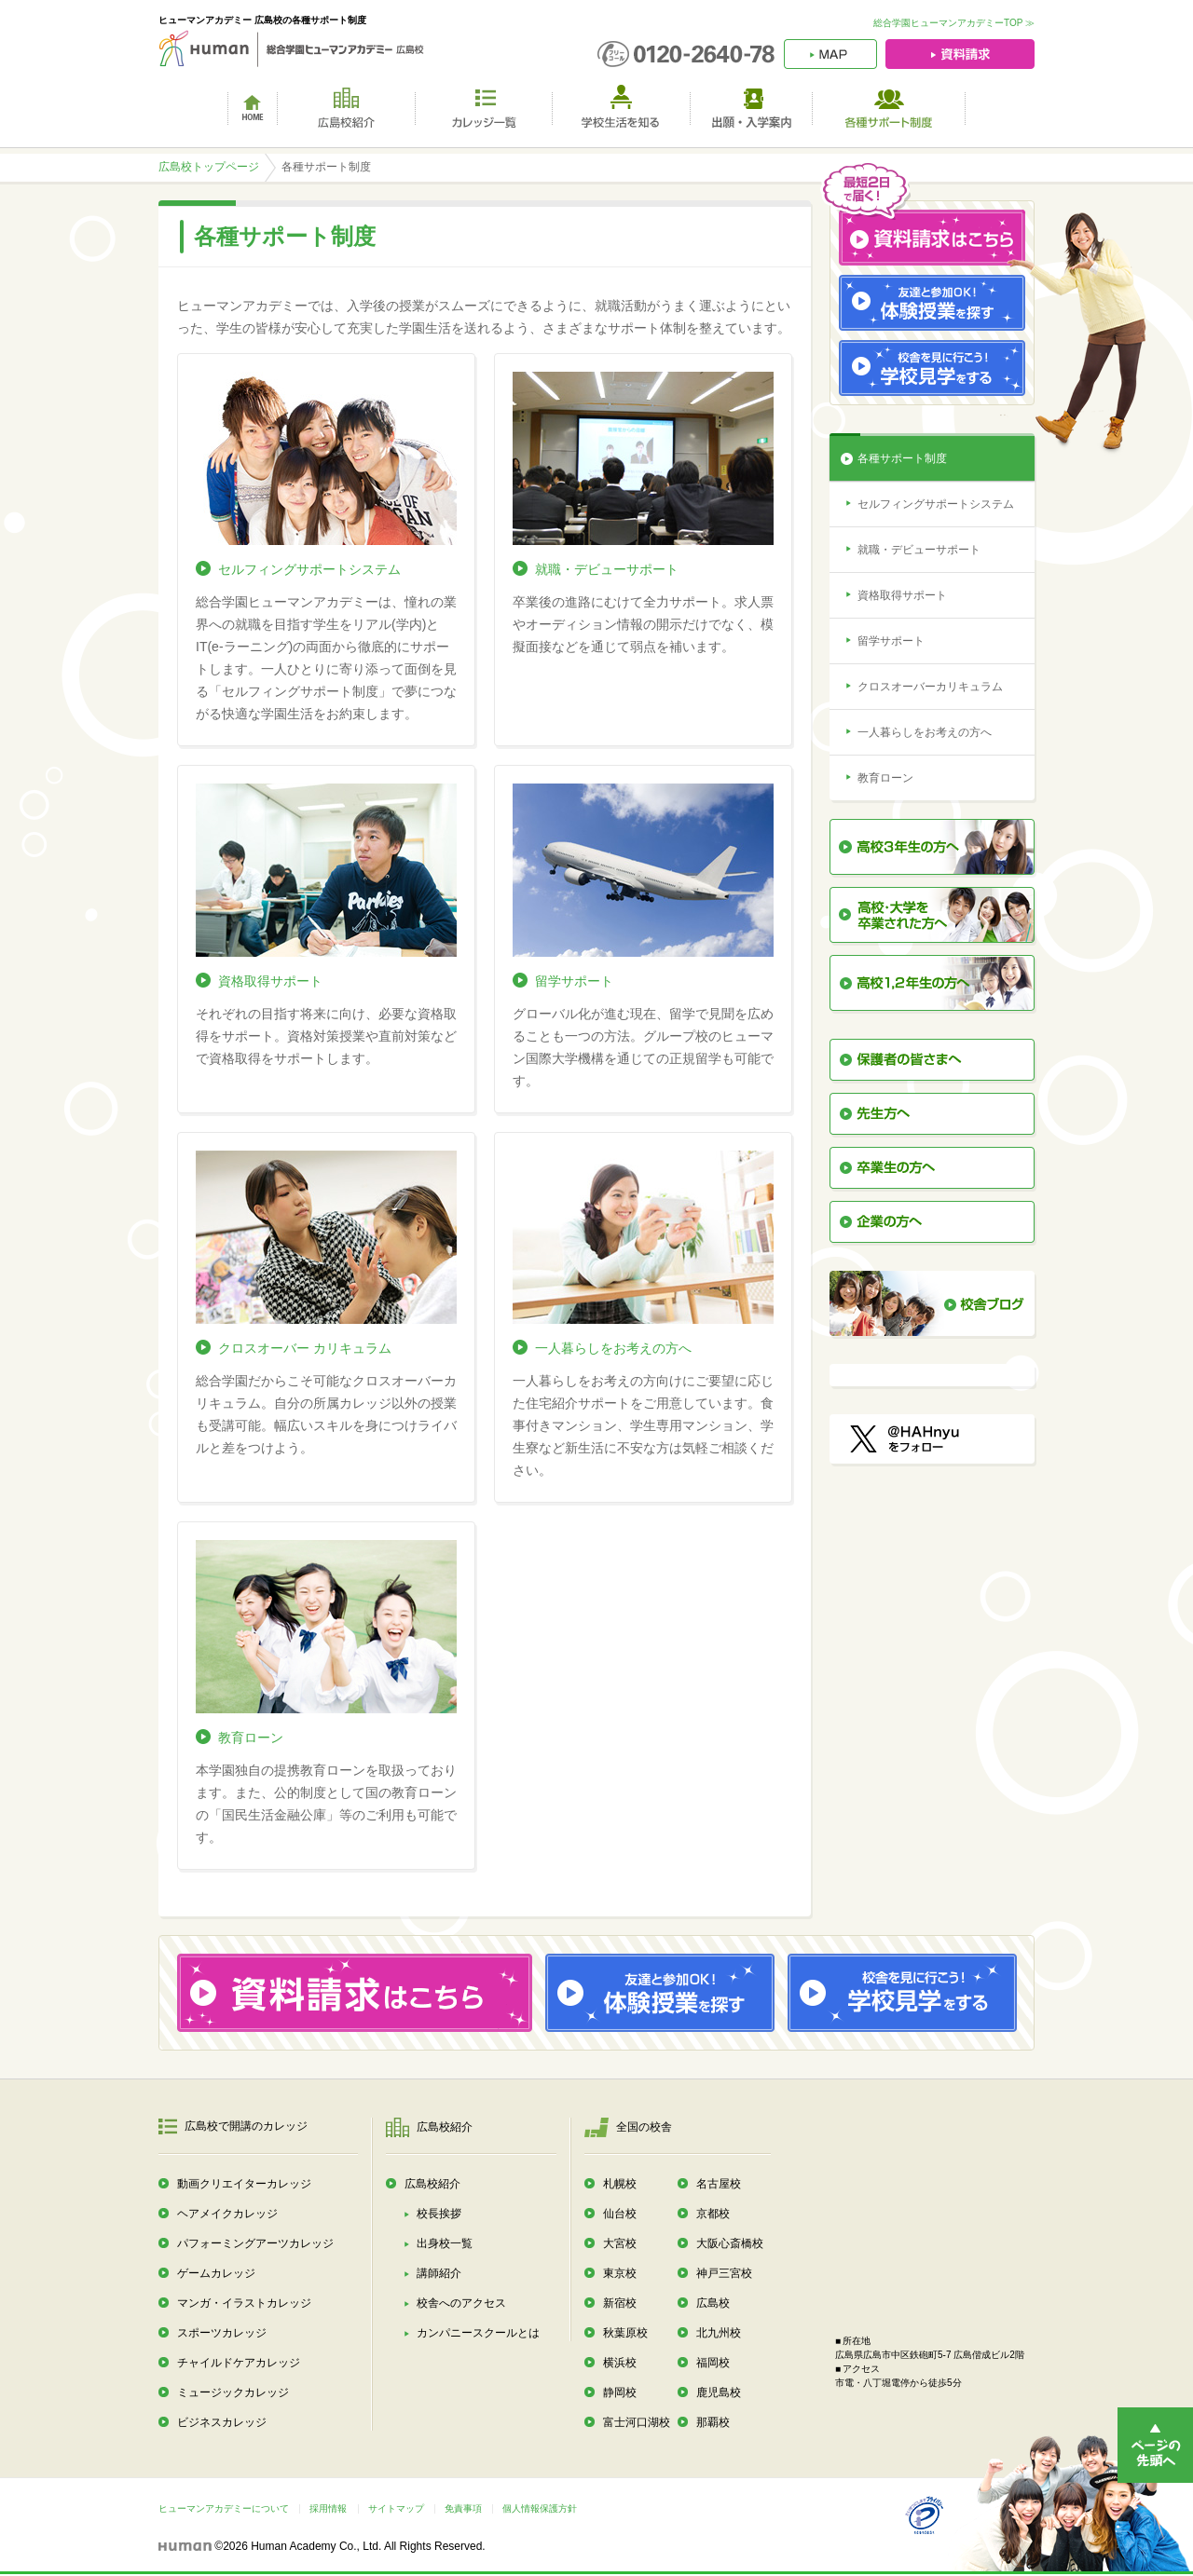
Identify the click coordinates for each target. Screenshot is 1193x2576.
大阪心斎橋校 (729, 2243)
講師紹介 (439, 2273)
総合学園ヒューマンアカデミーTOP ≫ (954, 23)
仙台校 (620, 2213)
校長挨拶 (439, 2213)
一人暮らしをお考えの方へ (613, 1348)
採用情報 (328, 2508)
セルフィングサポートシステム (309, 569)
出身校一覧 (445, 2243)
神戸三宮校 (724, 2273)
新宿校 (620, 2303)
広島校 (713, 2303)
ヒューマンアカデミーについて (223, 2508)
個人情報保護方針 (539, 2508)
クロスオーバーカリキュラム (930, 686)
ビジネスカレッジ (222, 2422)
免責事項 (463, 2508)
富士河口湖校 (636, 2422)
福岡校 (713, 2362)
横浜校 (620, 2362)
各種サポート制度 (902, 458)
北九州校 (718, 2332)
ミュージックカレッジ (233, 2392)
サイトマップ (396, 2508)
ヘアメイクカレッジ (227, 2213)
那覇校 (713, 2422)
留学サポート (574, 981)
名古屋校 (718, 2183)
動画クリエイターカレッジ (244, 2183)
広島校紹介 (432, 2183)
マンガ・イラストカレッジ (244, 2303)
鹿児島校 (718, 2392)
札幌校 (620, 2183)
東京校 (620, 2273)
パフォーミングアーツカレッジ (255, 2243)
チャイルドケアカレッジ (238, 2362)
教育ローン (250, 1737)
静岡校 (620, 2392)
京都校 (713, 2213)
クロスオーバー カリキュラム (304, 1348)
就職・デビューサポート (607, 569)
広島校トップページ (208, 166)
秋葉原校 (625, 2332)
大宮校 (620, 2243)
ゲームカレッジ (216, 2273)
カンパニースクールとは (478, 2332)
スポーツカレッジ (222, 2332)
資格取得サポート (270, 981)
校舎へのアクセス (461, 2303)
